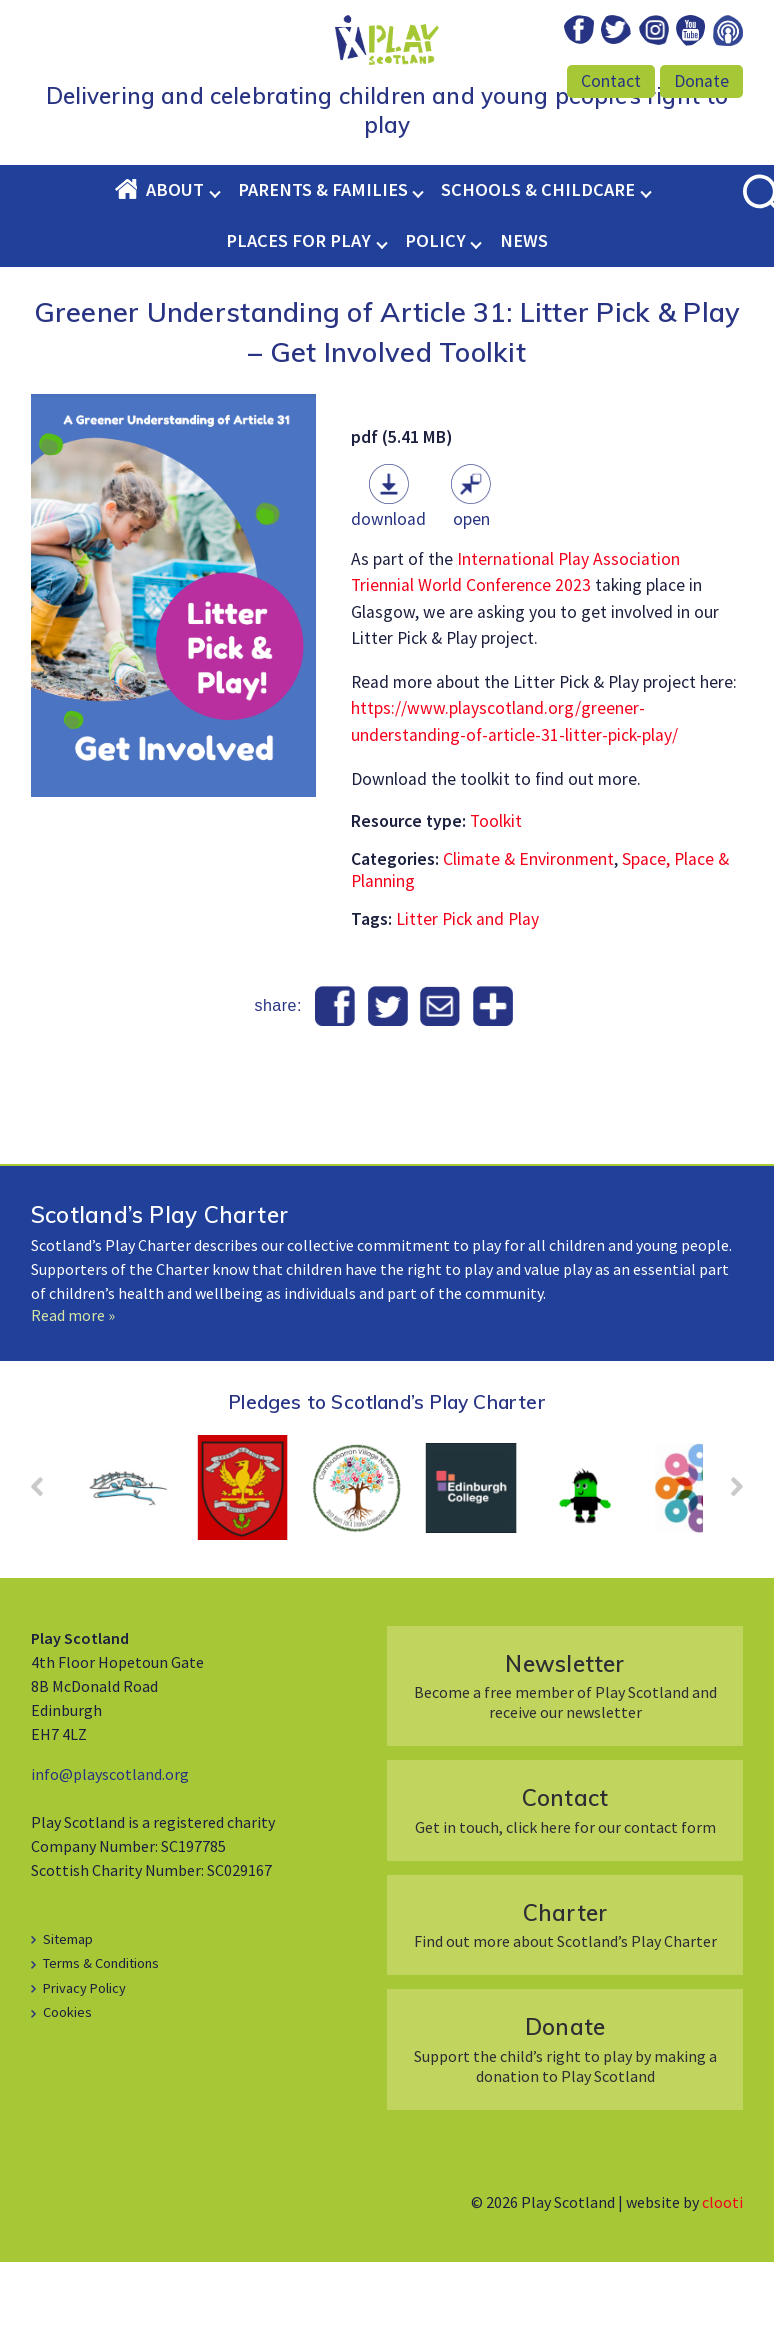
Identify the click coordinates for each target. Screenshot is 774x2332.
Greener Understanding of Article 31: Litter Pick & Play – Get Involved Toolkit (386, 399)
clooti (722, 2272)
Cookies (67, 2082)
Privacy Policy (84, 2058)
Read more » (73, 1385)
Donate (701, 81)
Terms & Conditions (101, 2033)
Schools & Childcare (538, 259)
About (175, 259)
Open (471, 589)
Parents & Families (323, 259)
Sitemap (68, 2009)
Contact (611, 81)
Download (388, 589)
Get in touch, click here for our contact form (565, 1879)
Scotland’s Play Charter (159, 1284)
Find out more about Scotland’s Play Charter (565, 1994)
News (524, 310)
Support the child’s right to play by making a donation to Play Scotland (565, 2118)
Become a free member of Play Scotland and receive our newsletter (565, 1755)
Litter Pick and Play (467, 989)
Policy (435, 310)
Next (727, 1563)
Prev (47, 1563)
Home (130, 259)
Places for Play (298, 310)
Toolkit (496, 891)
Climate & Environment (528, 929)
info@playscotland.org (110, 1844)
